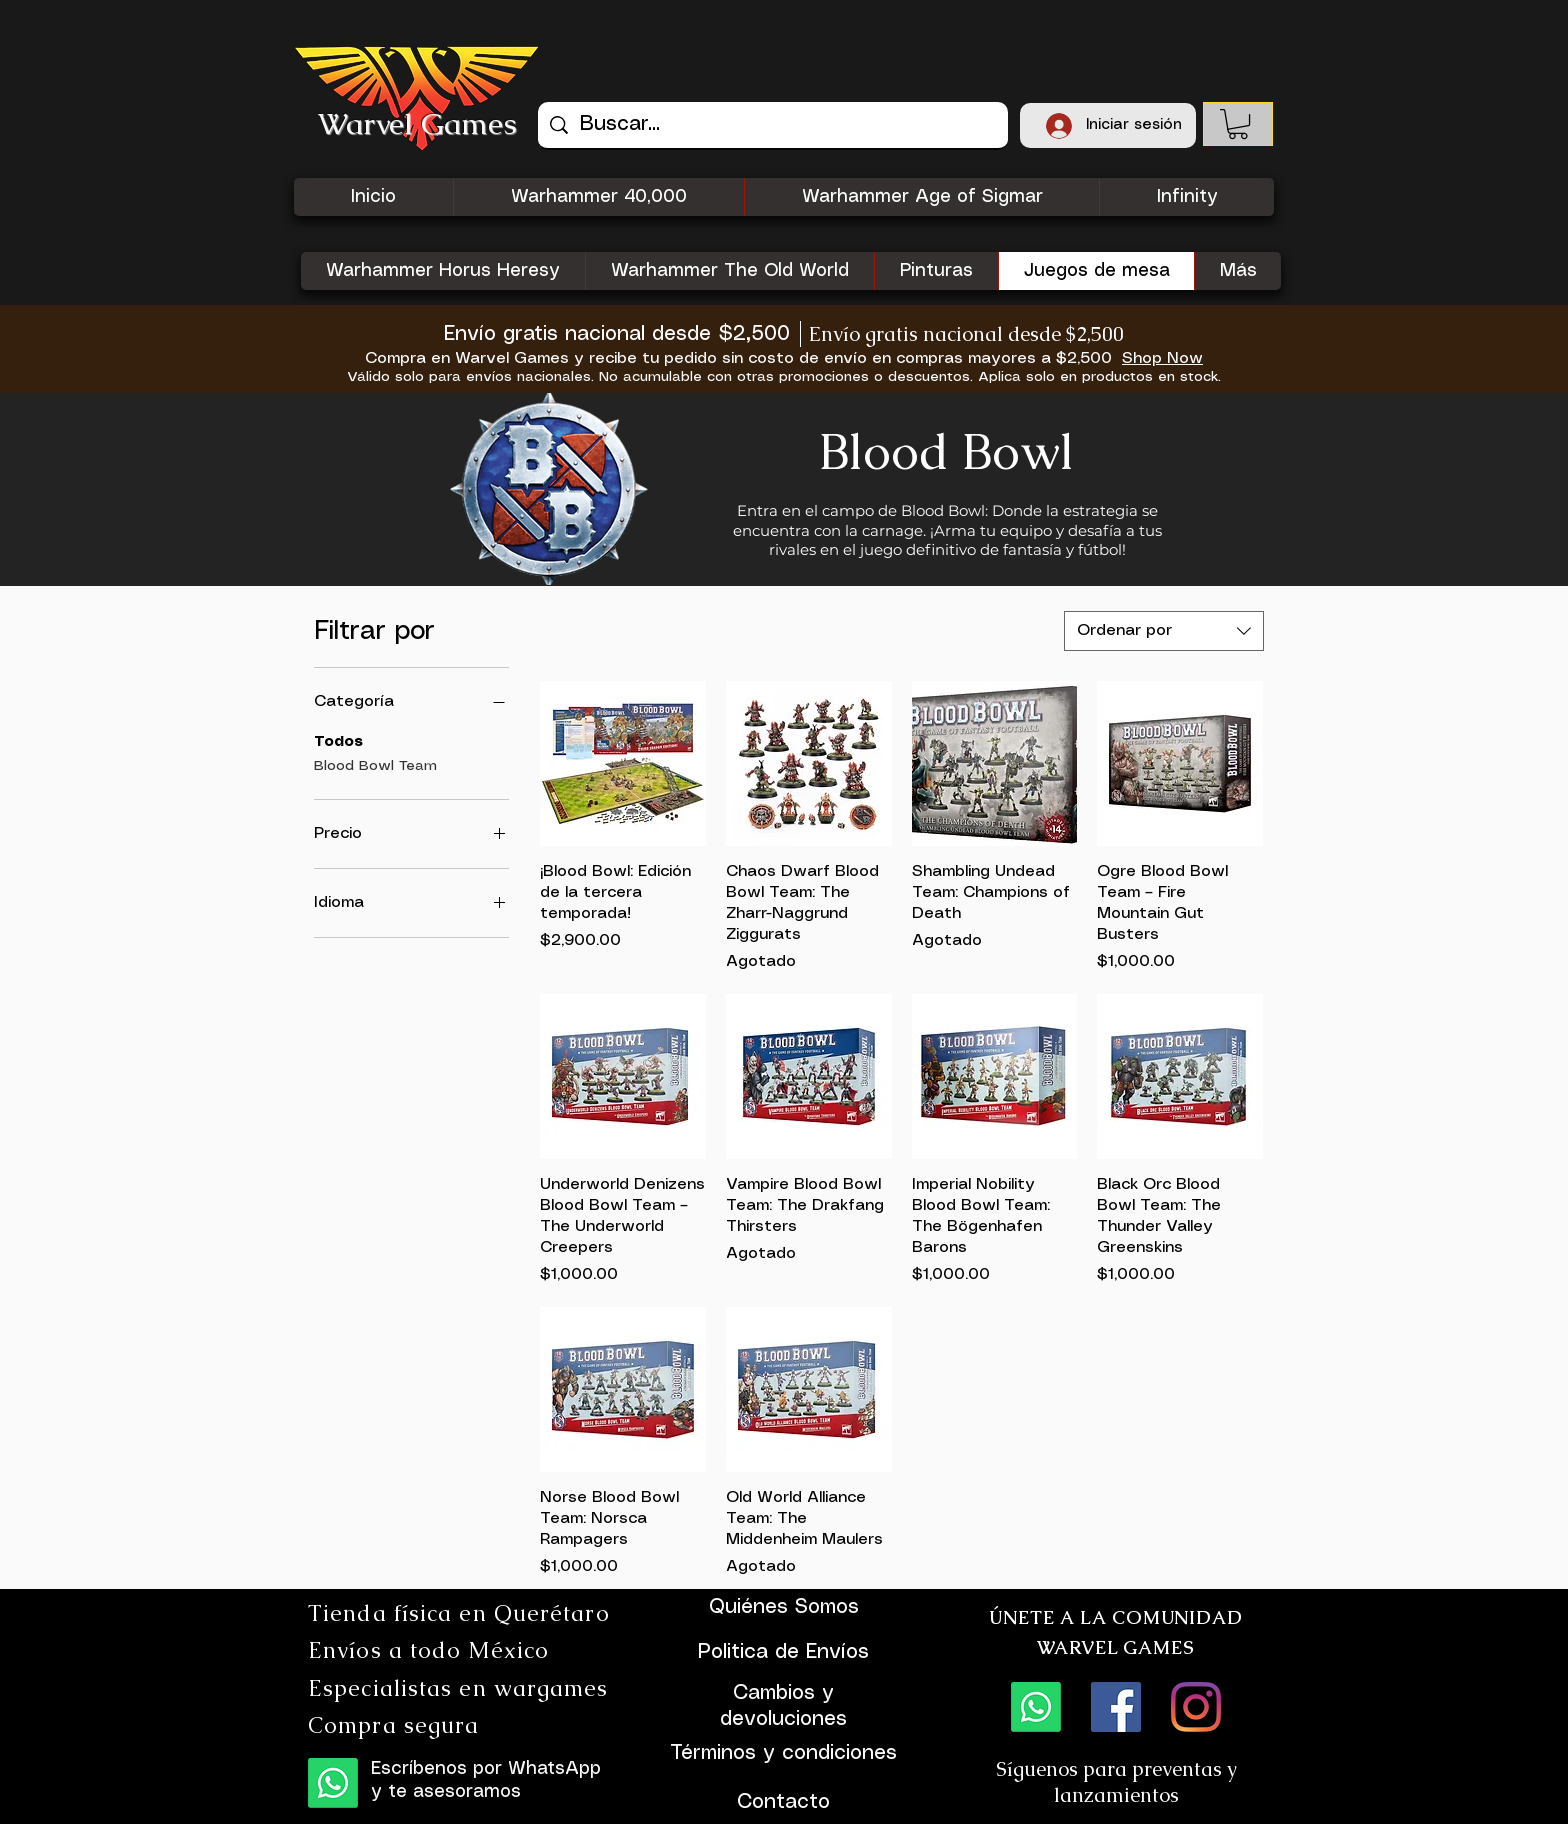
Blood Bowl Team (375, 764)
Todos (338, 740)
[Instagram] (1196, 1707)
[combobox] (1164, 631)
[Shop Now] (1161, 358)
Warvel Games (417, 123)
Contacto (783, 1802)
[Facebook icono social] (1116, 1707)
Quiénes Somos (784, 1607)
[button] (1238, 124)
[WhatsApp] (333, 1783)
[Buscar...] (773, 125)
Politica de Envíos (783, 1652)
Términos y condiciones (783, 1753)
